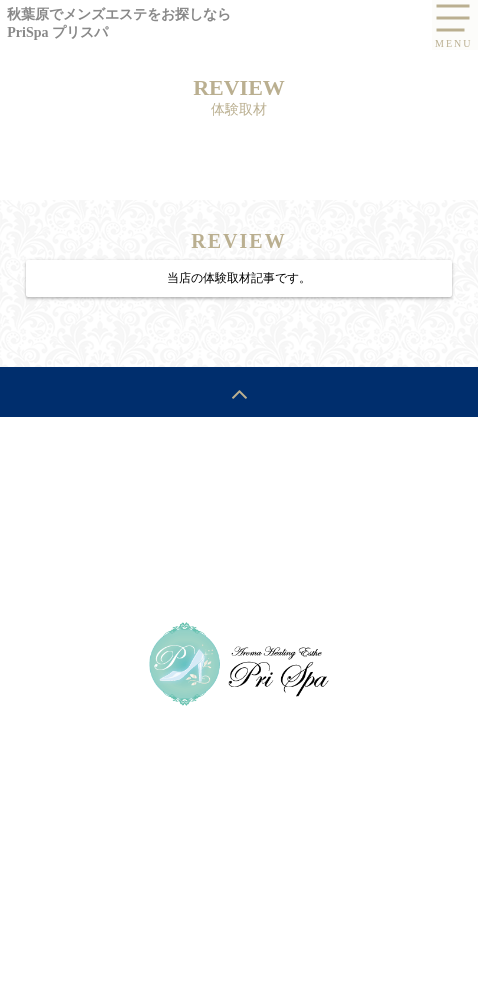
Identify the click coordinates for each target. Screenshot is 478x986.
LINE (258, 569)
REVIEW (152, 524)
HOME (65, 479)
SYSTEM (137, 479)
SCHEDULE (222, 479)
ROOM (224, 524)
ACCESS (76, 524)
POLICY (402, 524)
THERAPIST (316, 479)
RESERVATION (312, 524)
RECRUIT (403, 479)
